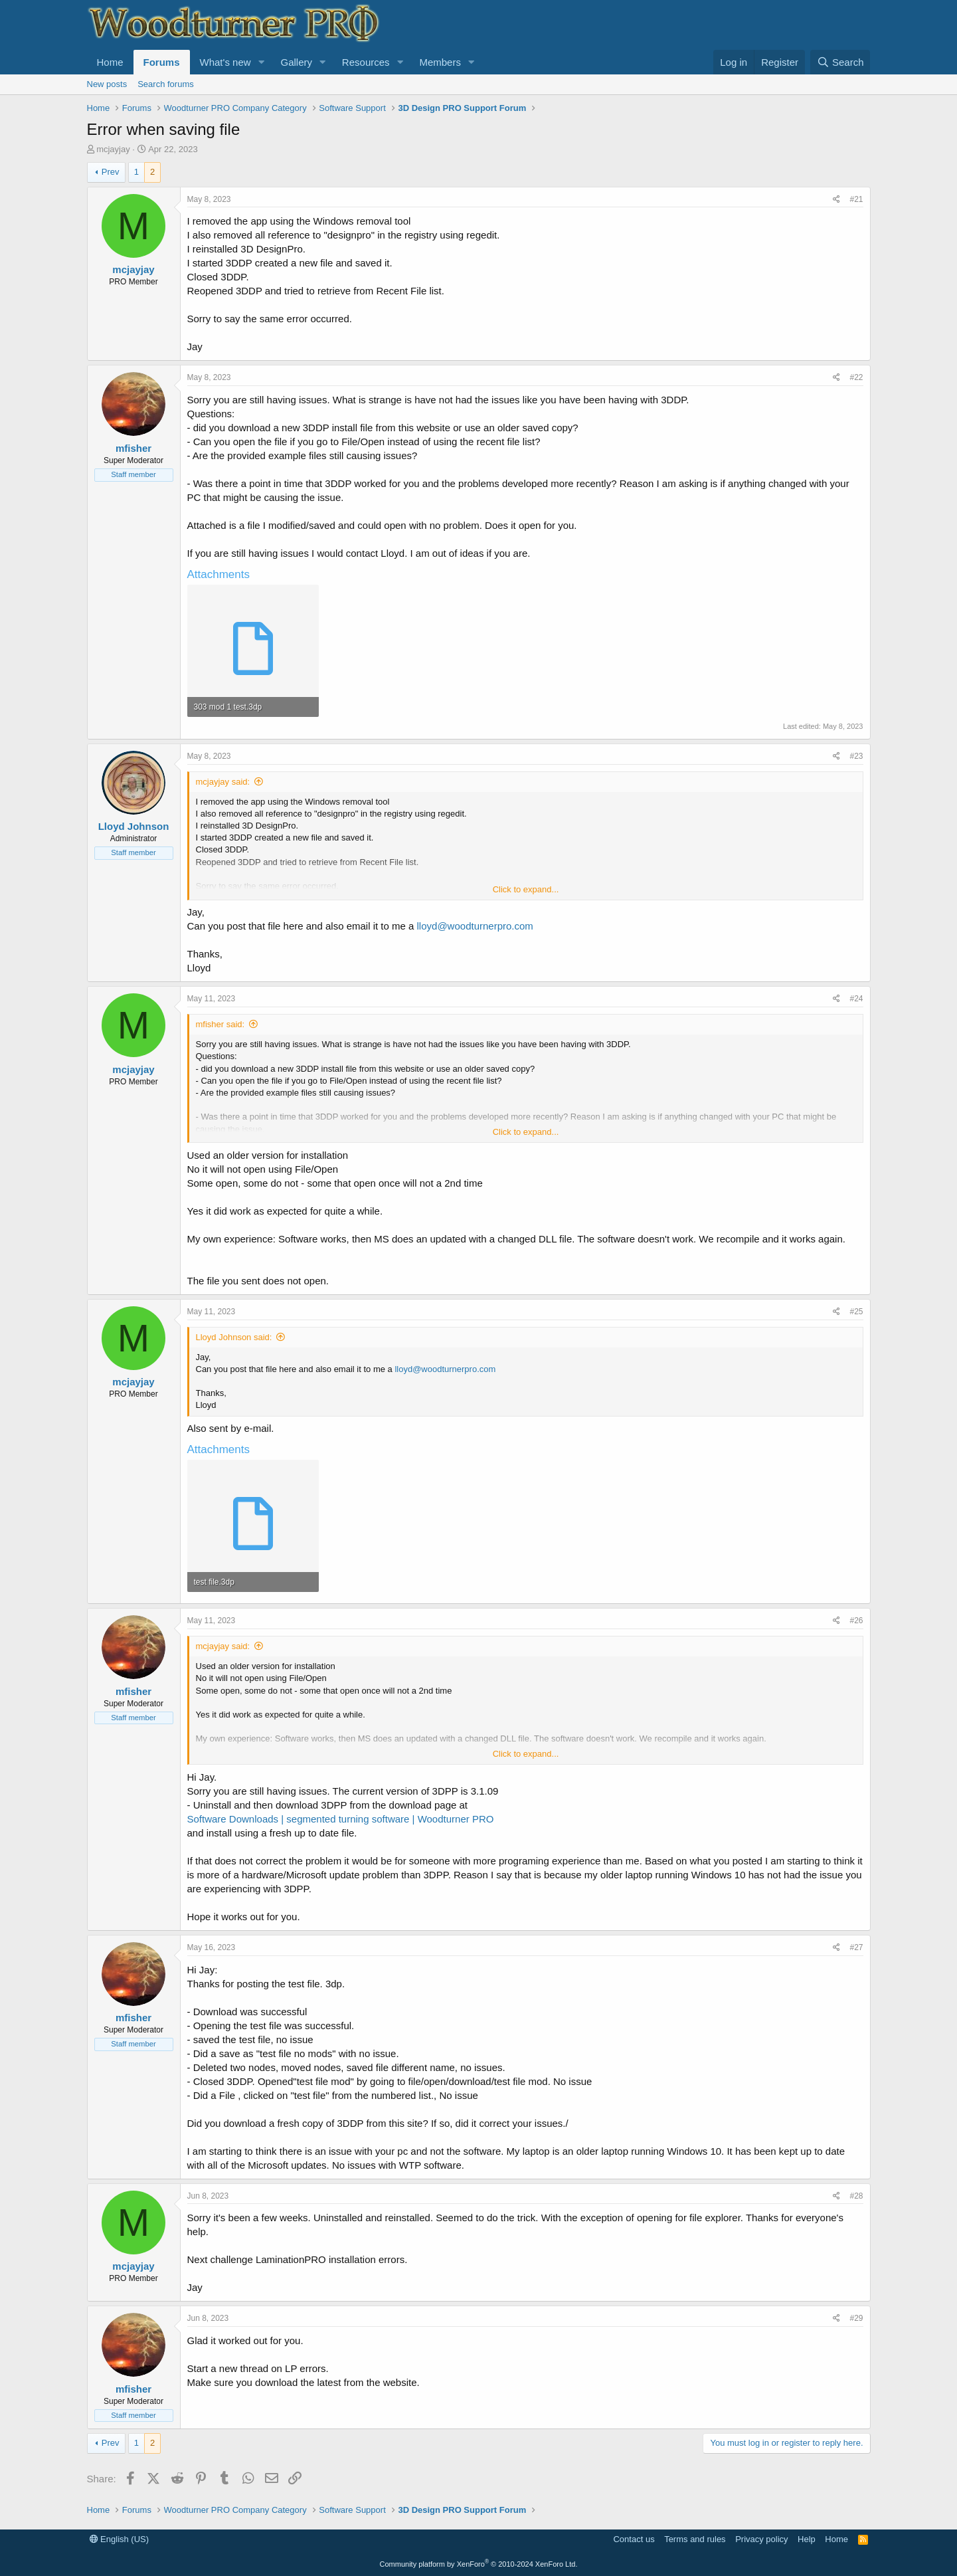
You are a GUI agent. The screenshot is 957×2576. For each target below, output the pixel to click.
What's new (225, 62)
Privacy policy (761, 2539)
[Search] (840, 62)
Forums (161, 62)
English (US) (119, 2539)
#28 (856, 2196)
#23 (856, 756)
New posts (107, 84)
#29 (856, 2318)
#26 (856, 1620)
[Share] (836, 199)
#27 (856, 1947)
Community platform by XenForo (479, 2564)
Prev (111, 172)
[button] (261, 62)
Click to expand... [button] (526, 889)
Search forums (165, 84)
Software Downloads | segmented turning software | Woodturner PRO (340, 1819)
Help (807, 2539)
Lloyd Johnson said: (234, 1337)
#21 (856, 199)
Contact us (633, 2539)
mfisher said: (220, 1024)
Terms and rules (694, 2539)
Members (440, 62)
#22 (856, 377)
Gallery (296, 62)
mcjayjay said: (223, 782)
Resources (366, 62)
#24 (856, 998)
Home (110, 62)
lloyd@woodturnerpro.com (475, 926)
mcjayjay (113, 149)
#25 (856, 1311)
